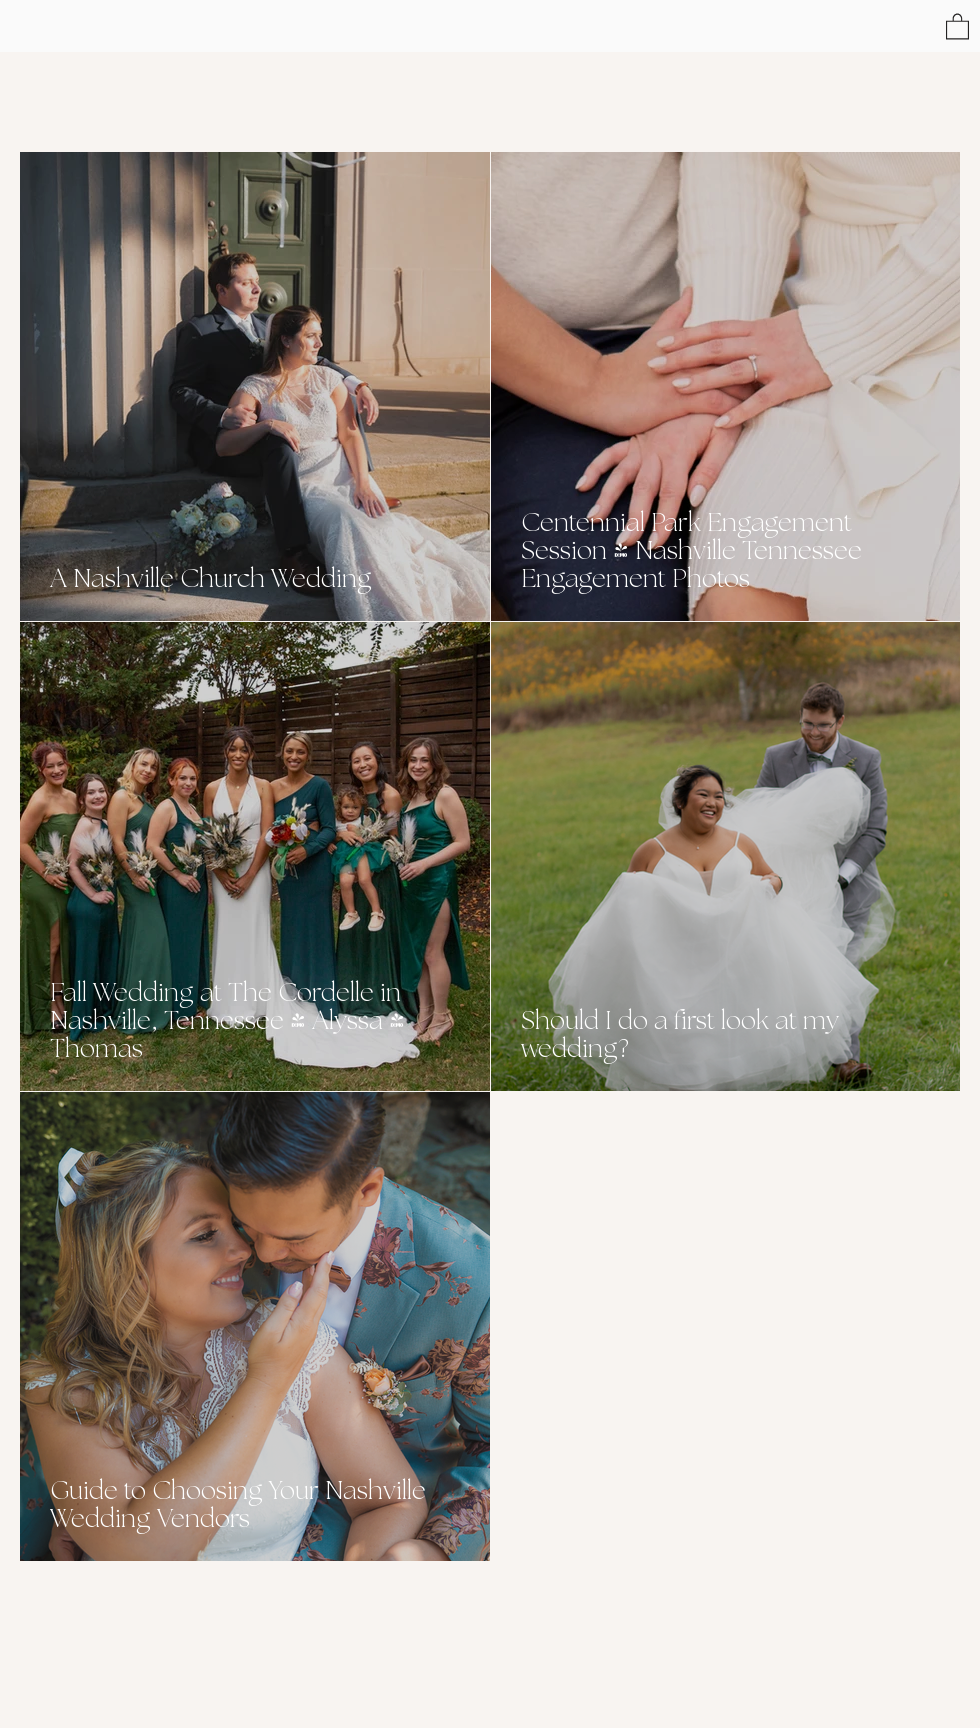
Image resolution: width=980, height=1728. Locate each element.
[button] (957, 25)
